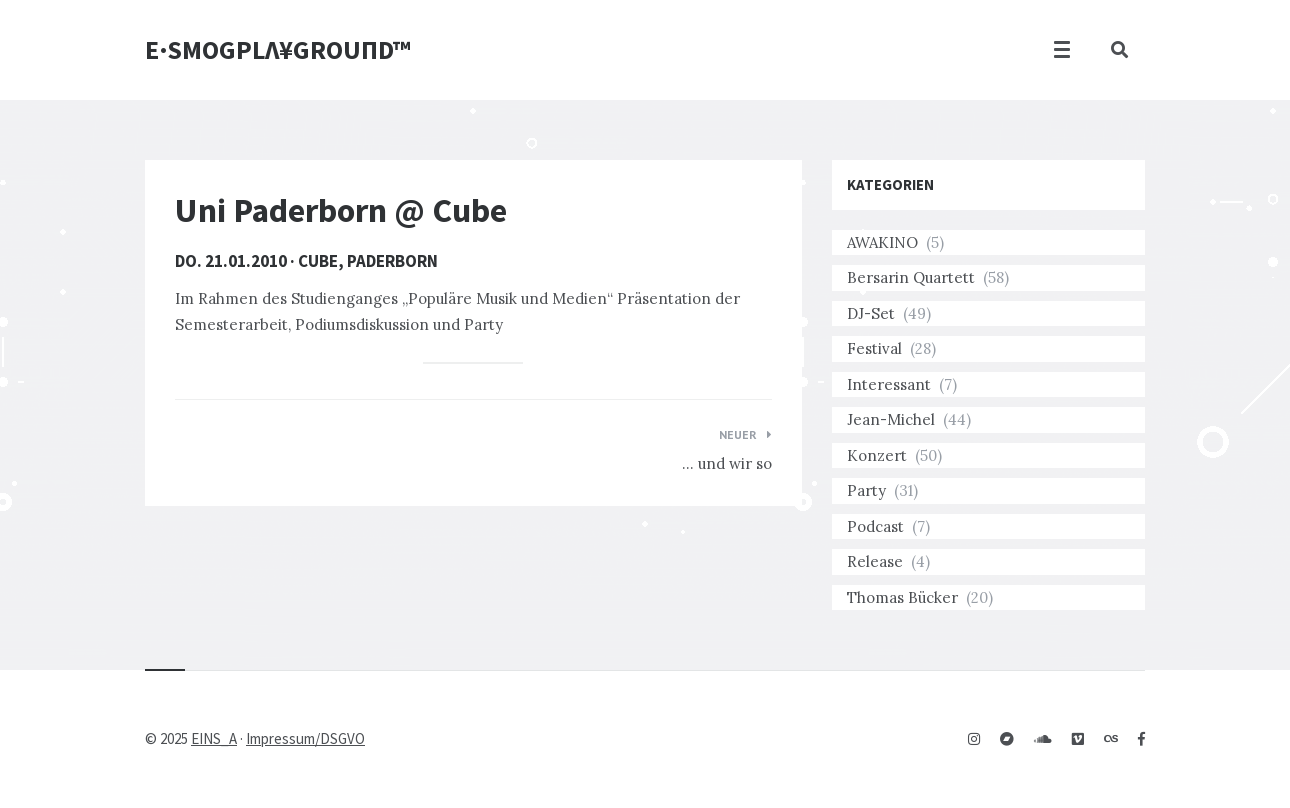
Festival (874, 348)
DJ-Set (871, 313)
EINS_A (214, 738)
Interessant (889, 384)
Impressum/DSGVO (305, 738)
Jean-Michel (891, 419)
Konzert (877, 455)
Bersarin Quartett (911, 277)
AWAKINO (882, 242)
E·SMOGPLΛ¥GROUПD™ (278, 49)
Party (866, 490)
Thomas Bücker (902, 597)
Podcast (875, 526)
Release (875, 561)
